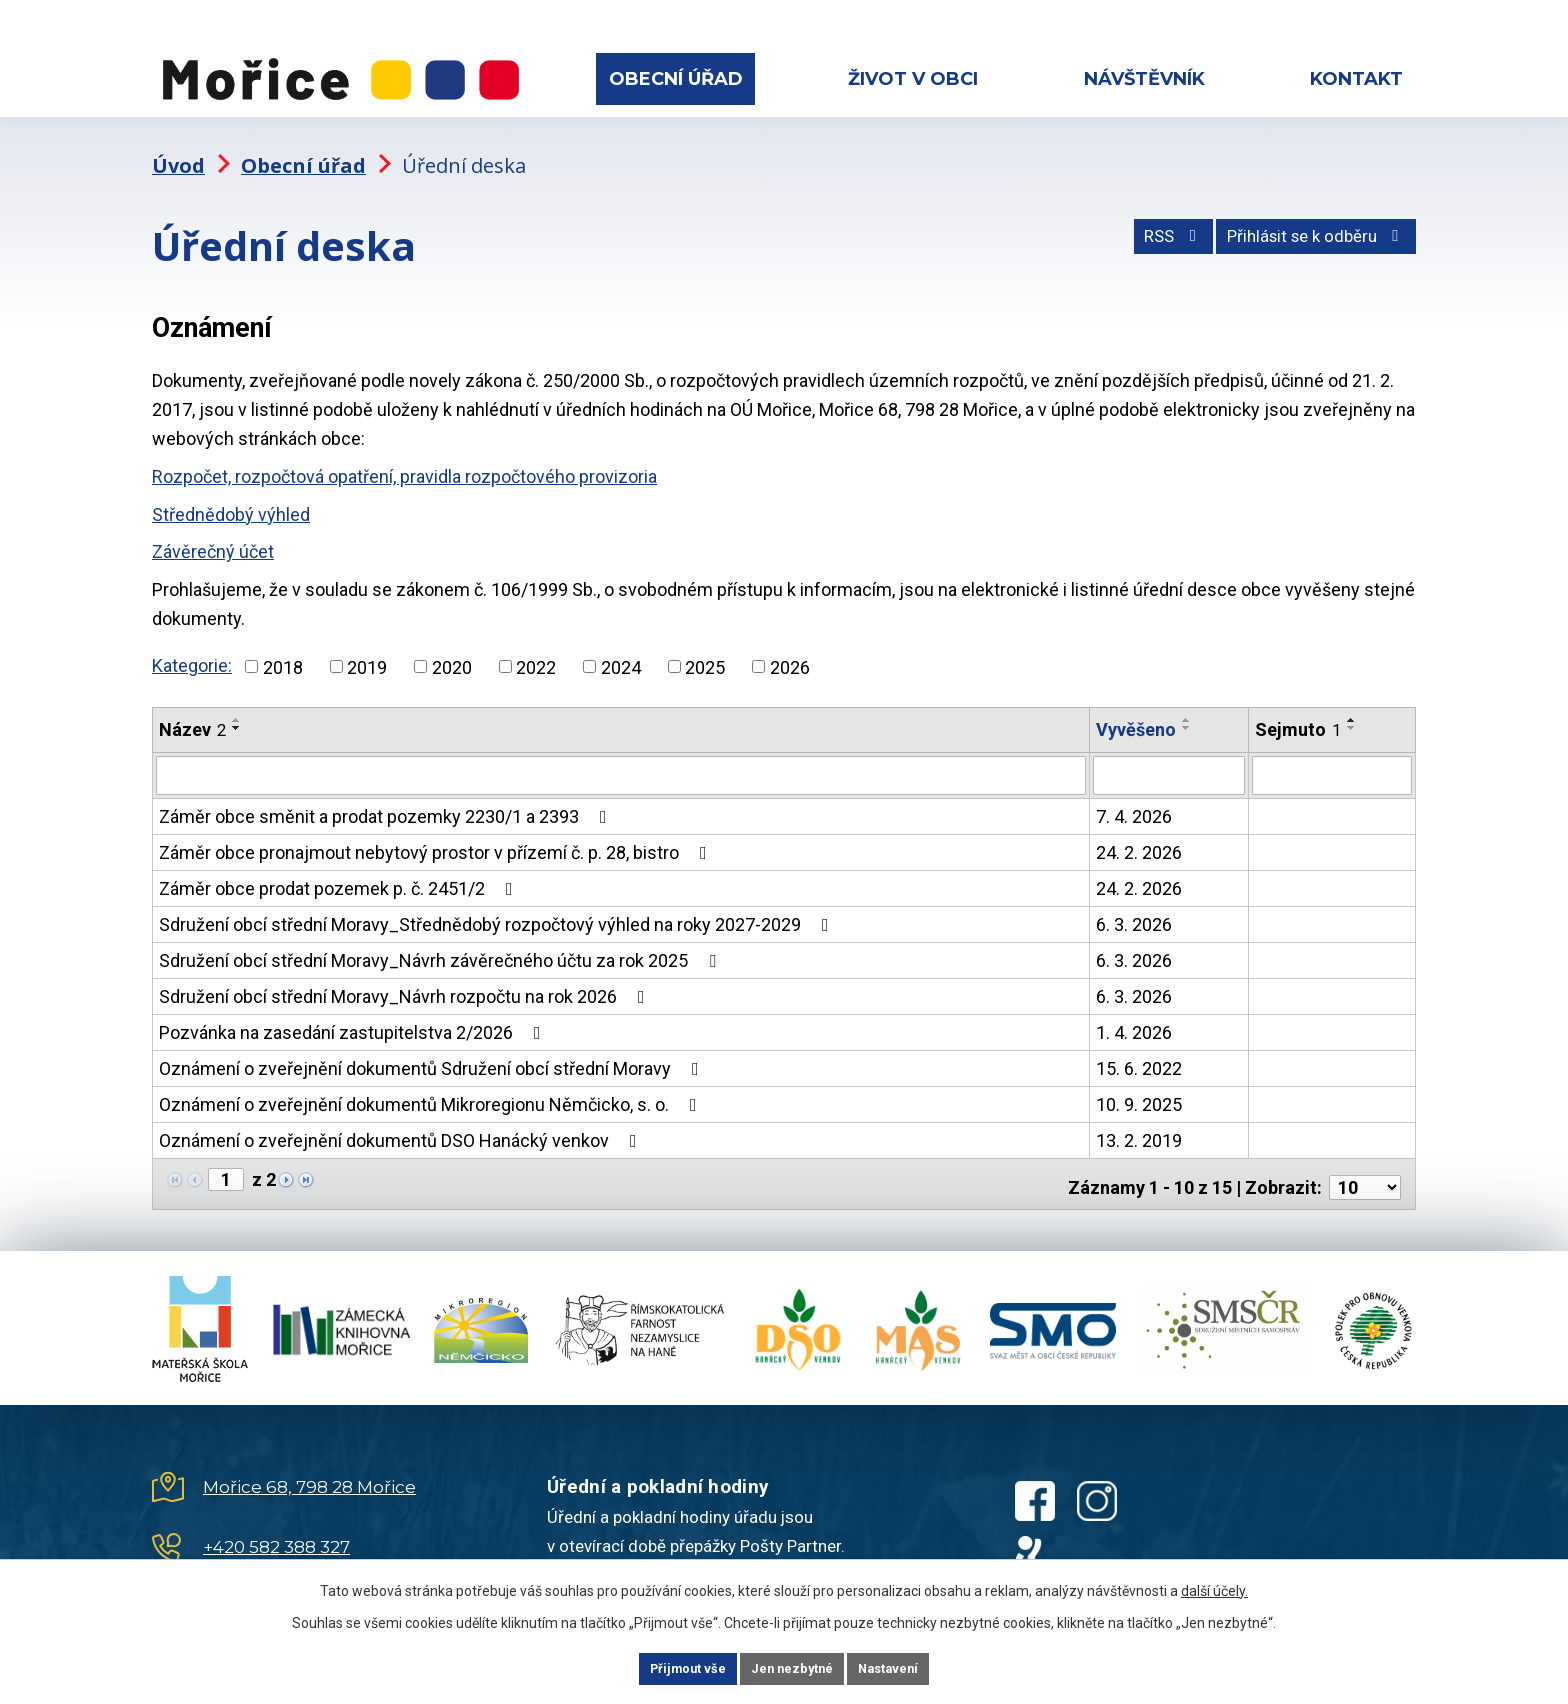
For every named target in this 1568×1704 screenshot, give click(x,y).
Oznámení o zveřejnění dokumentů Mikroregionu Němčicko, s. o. (432, 1083)
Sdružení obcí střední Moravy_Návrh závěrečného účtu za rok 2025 (441, 939)
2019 (367, 646)
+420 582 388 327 (276, 1519)
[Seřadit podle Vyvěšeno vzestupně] (1187, 700)
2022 (536, 646)
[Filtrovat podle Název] (621, 755)
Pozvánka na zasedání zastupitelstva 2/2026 (354, 1011)
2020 (452, 646)
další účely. (1214, 1587)
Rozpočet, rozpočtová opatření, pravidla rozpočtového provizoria (404, 456)
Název (192, 709)
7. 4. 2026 (1134, 795)
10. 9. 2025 (1139, 1083)
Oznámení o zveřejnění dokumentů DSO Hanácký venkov (402, 1119)
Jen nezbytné (792, 1667)
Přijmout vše (662, 1667)
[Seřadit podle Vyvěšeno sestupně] (1187, 708)
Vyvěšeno (1136, 709)
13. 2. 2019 (1139, 1119)
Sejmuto (1298, 709)
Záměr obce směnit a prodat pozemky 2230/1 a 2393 (387, 795)
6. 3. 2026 (1134, 903)
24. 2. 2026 (1139, 831)
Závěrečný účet (213, 531)
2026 (790, 646)
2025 (705, 646)
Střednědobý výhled (231, 494)
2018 (283, 646)
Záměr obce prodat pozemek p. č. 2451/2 (340, 867)
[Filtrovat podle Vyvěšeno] (1169, 755)
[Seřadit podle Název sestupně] (237, 708)
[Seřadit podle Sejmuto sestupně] (1352, 708)
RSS (1141, 224)
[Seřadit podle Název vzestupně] (237, 700)
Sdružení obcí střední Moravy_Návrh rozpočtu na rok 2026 (406, 975)
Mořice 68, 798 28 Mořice (309, 1459)
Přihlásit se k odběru (1305, 224)
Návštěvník (1144, 79)
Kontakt (1356, 79)
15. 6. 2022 (1139, 1047)
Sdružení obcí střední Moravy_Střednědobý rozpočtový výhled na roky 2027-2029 (498, 903)
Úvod (178, 145)
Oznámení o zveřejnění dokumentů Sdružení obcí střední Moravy (433, 1047)
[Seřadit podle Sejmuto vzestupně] (1352, 700)
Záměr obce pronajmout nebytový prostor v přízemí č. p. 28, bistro (437, 831)
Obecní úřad (676, 79)
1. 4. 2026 (1134, 1011)
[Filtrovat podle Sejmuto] (1332, 755)
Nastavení (914, 1667)
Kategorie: (192, 645)
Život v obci (913, 79)
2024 (621, 646)
